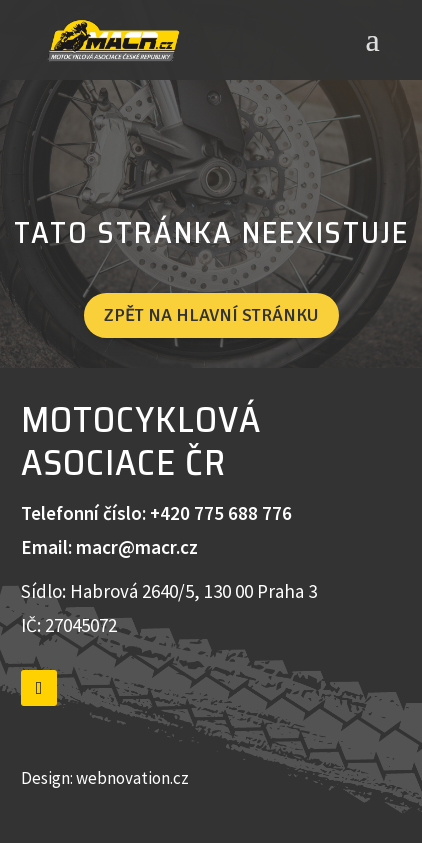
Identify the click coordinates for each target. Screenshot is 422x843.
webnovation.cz (134, 778)
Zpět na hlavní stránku (211, 315)
